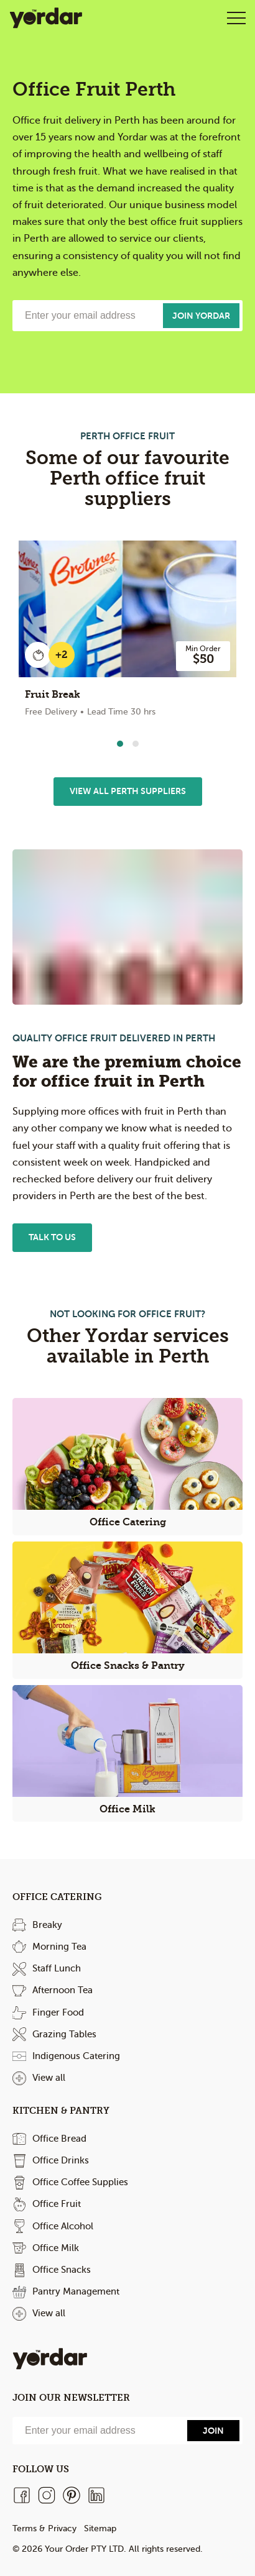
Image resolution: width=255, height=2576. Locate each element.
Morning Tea (59, 1947)
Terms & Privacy (44, 2528)
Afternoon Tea (62, 1990)
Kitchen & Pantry (60, 2110)
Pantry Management (75, 2291)
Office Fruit (56, 2204)
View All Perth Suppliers (128, 791)
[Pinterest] (71, 2495)
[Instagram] (46, 2495)
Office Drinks (60, 2160)
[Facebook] (21, 2495)
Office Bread (59, 2139)
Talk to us (52, 1237)
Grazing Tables (64, 2034)
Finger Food (58, 2012)
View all (48, 2078)
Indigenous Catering (76, 2056)
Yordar (46, 18)
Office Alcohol (62, 2226)
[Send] (213, 2430)
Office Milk (55, 2248)
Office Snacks (61, 2270)
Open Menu (236, 18)
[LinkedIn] (96, 2495)
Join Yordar (201, 316)
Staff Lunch (56, 1968)
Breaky (47, 1925)
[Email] (98, 2430)
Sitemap (100, 2528)
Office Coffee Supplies (80, 2182)
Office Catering (57, 1896)
